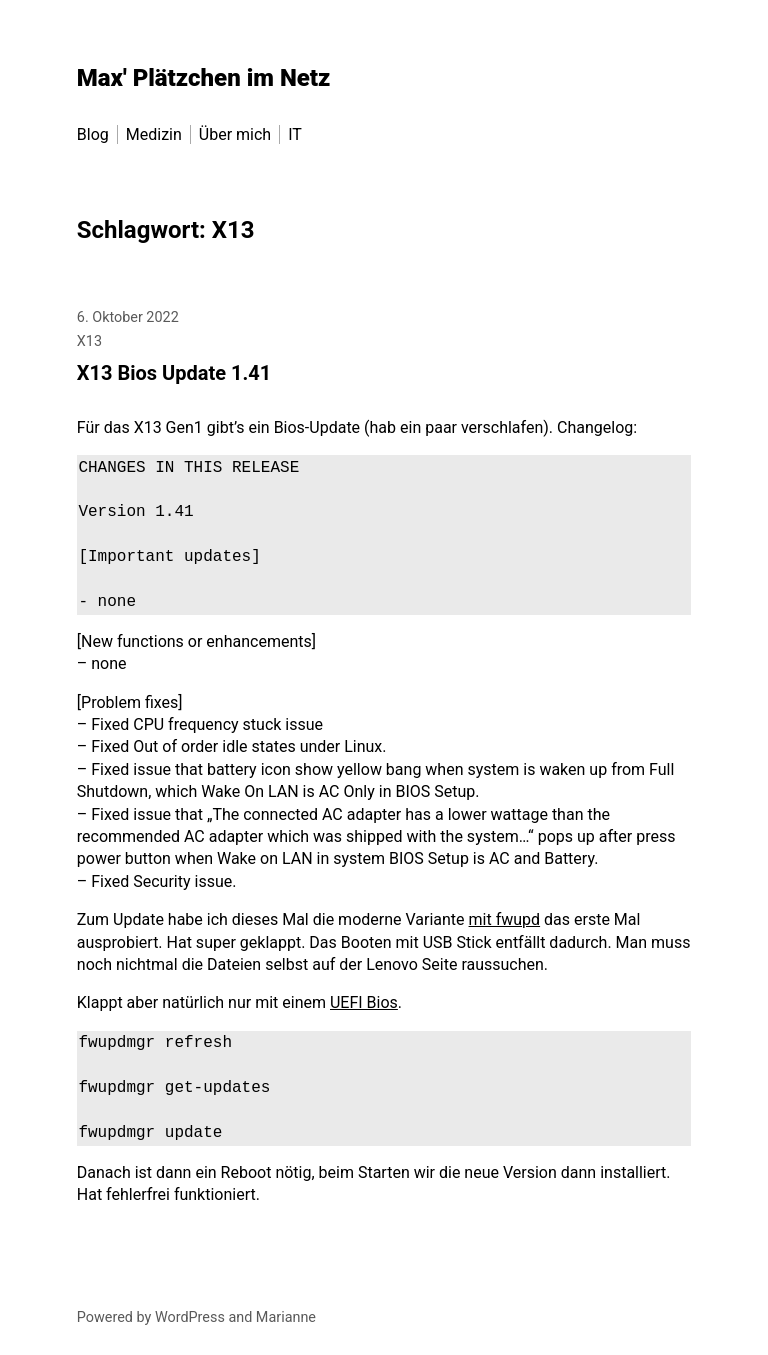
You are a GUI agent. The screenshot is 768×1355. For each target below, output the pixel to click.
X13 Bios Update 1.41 (174, 373)
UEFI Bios (364, 1002)
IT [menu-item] (295, 134)
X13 (89, 341)
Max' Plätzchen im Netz (204, 78)
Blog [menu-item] (93, 134)
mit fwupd (505, 919)
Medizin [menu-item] (154, 134)
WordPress (190, 1317)
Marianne (286, 1317)
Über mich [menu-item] (235, 134)
